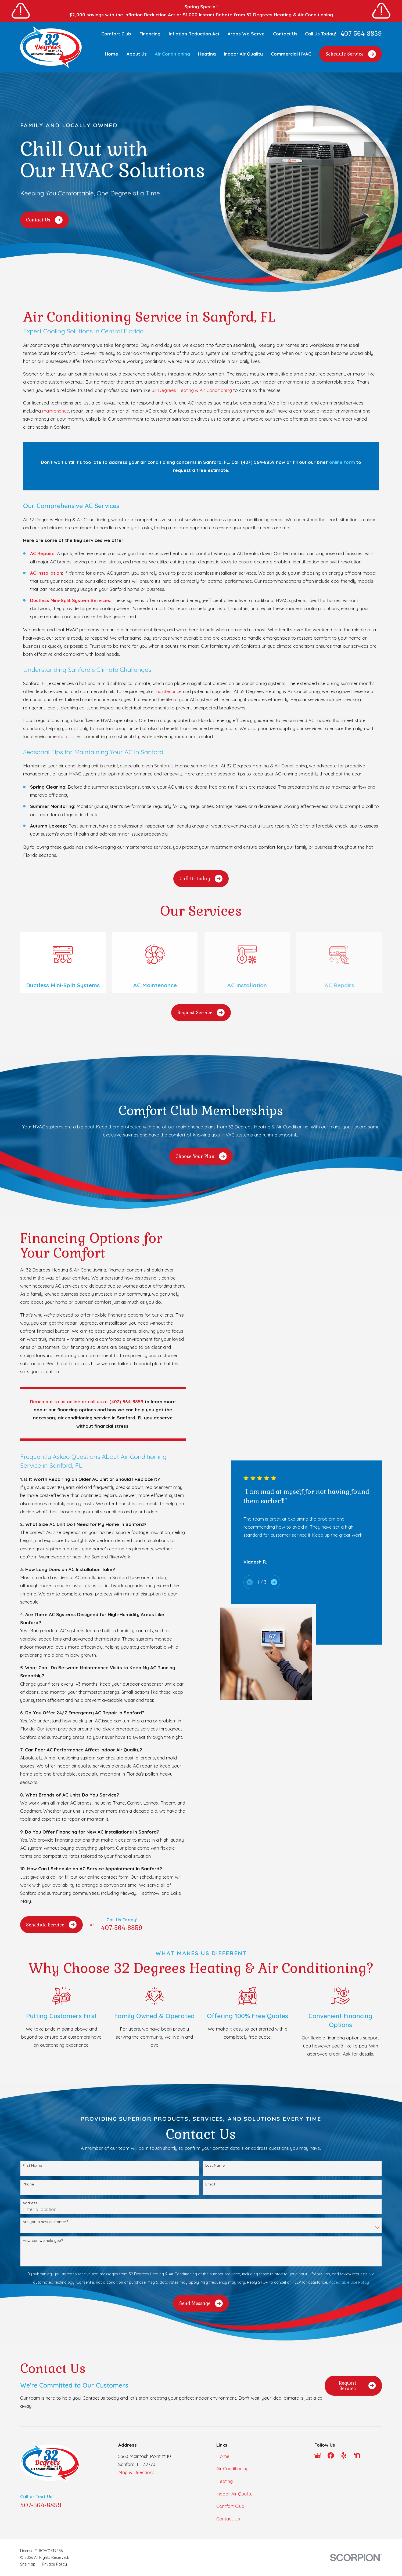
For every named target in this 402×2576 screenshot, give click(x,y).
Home (222, 2456)
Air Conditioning (232, 2468)
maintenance (55, 411)
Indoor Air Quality (234, 2494)
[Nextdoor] (357, 2455)
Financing (149, 34)
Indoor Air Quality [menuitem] (243, 54)
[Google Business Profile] (317, 2455)
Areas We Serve (246, 34)
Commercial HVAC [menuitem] (291, 54)
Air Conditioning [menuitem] (172, 54)
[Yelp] (344, 2455)
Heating (224, 2481)
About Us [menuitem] (137, 54)
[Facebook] (331, 2455)
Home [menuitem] (111, 54)
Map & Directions (136, 2472)
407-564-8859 (361, 34)
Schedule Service (350, 54)
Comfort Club (116, 34)
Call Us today (201, 879)
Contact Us (285, 34)
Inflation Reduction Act (194, 34)
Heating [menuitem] (207, 54)
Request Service (201, 1012)
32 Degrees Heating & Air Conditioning (192, 390)
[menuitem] (27, 2564)
